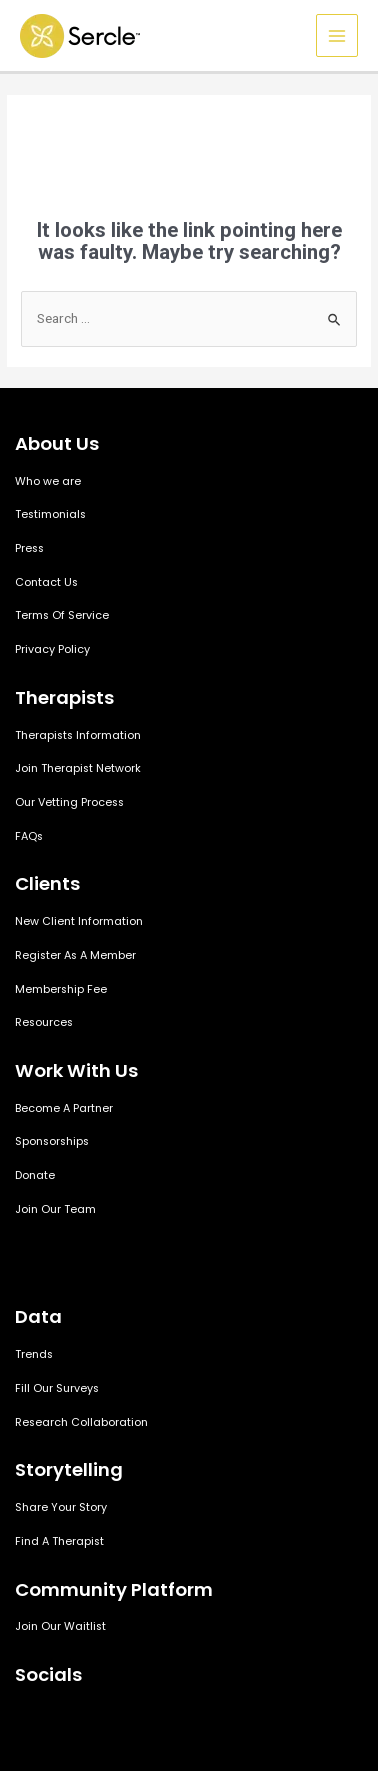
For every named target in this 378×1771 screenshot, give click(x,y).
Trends (34, 1354)
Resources (44, 1022)
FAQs (29, 836)
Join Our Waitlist (60, 1626)
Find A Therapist (59, 1541)
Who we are (48, 481)
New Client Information (79, 921)
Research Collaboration (81, 1422)
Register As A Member (75, 955)
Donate (35, 1175)
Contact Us (46, 582)
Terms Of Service (62, 615)
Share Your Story (61, 1507)
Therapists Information (78, 735)
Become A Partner (64, 1108)
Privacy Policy (52, 649)
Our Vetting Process (69, 802)
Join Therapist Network (78, 768)
